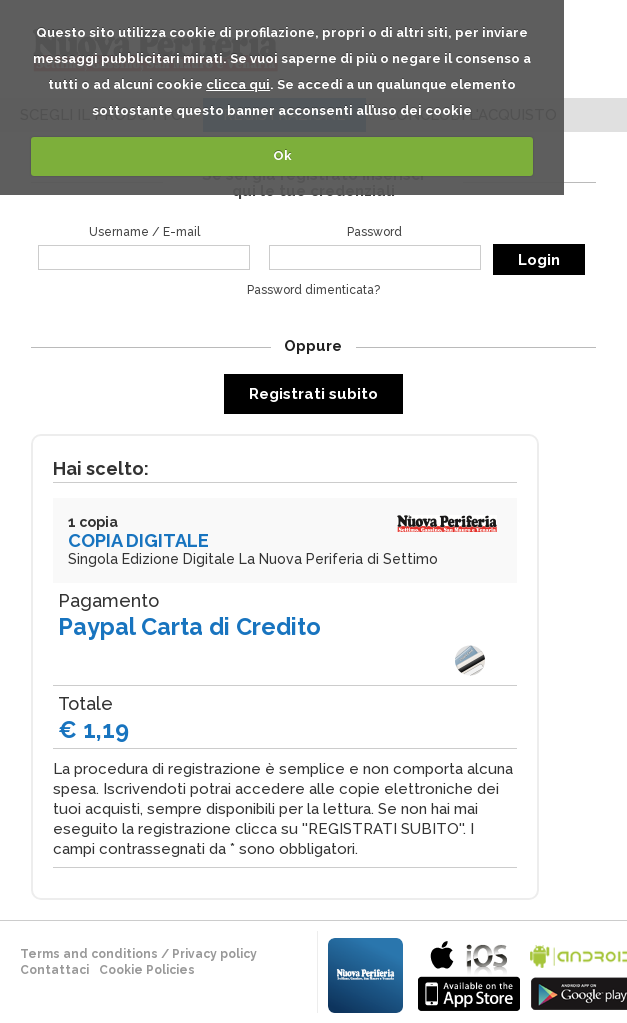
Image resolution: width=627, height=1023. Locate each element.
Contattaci (54, 970)
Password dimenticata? (313, 290)
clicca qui (238, 84)
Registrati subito (313, 394)
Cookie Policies (147, 970)
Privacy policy (214, 954)
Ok (282, 155)
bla (469, 973)
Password (374, 232)
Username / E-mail (144, 232)
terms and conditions (89, 954)
